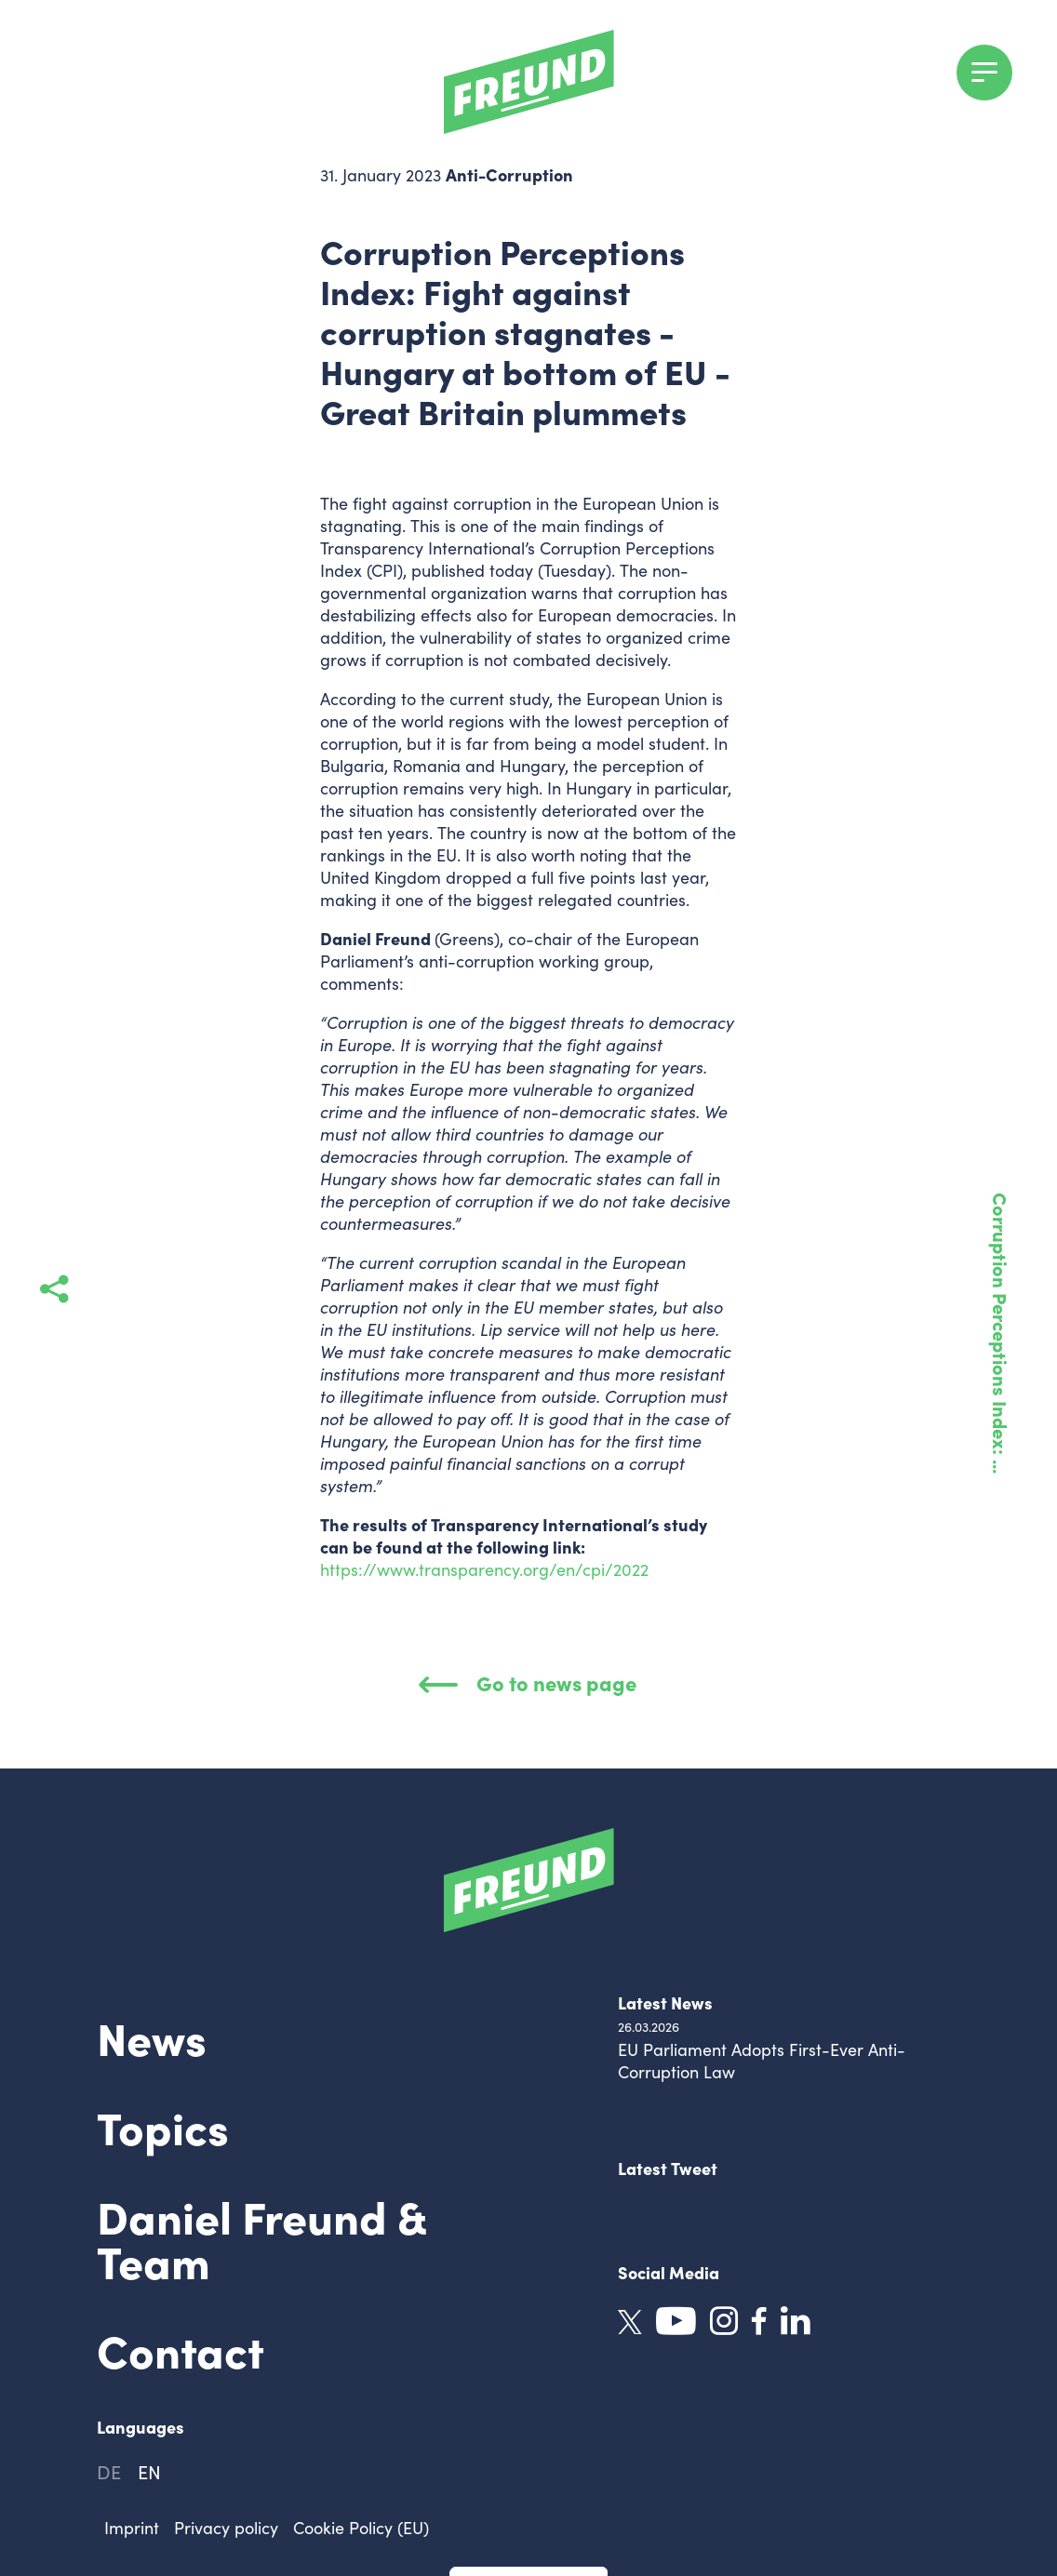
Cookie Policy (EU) (361, 2527)
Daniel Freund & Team (261, 2237)
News (152, 2036)
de (109, 2471)
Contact (180, 2349)
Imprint (131, 2527)
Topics (163, 2125)
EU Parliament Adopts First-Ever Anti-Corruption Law (761, 2060)
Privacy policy (226, 2527)
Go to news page (528, 1682)
